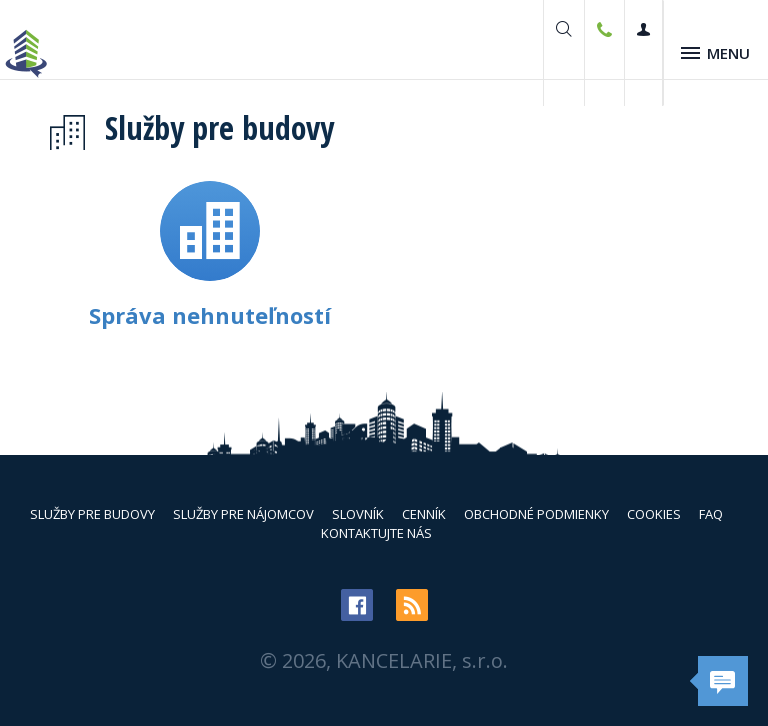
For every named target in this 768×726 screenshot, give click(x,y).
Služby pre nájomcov (243, 514)
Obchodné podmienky (536, 514)
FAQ (711, 514)
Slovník (358, 514)
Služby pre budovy (92, 514)
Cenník (424, 514)
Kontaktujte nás (376, 533)
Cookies (654, 514)
